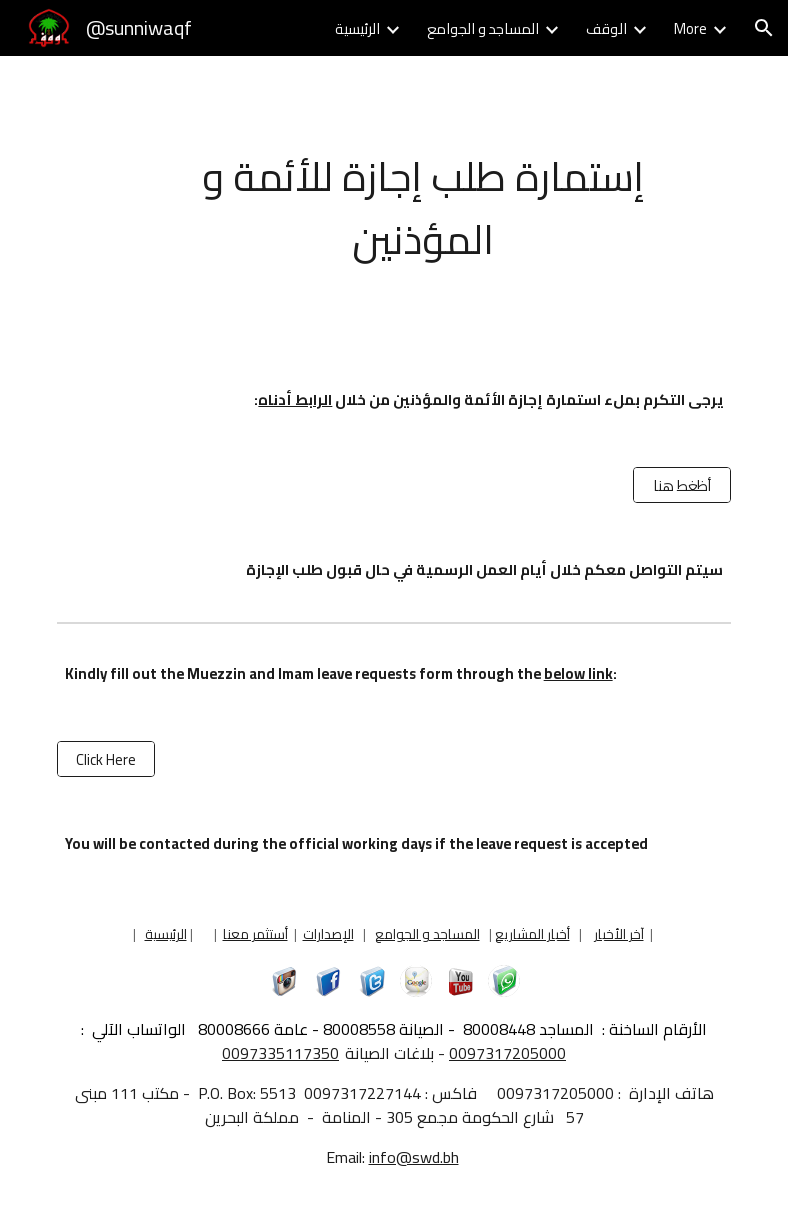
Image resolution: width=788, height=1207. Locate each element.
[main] (423, 206)
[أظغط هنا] (682, 485)
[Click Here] (106, 759)
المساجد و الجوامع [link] (483, 28)
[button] (764, 28)
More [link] (690, 28)
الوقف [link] (606, 28)
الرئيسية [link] (357, 28)
